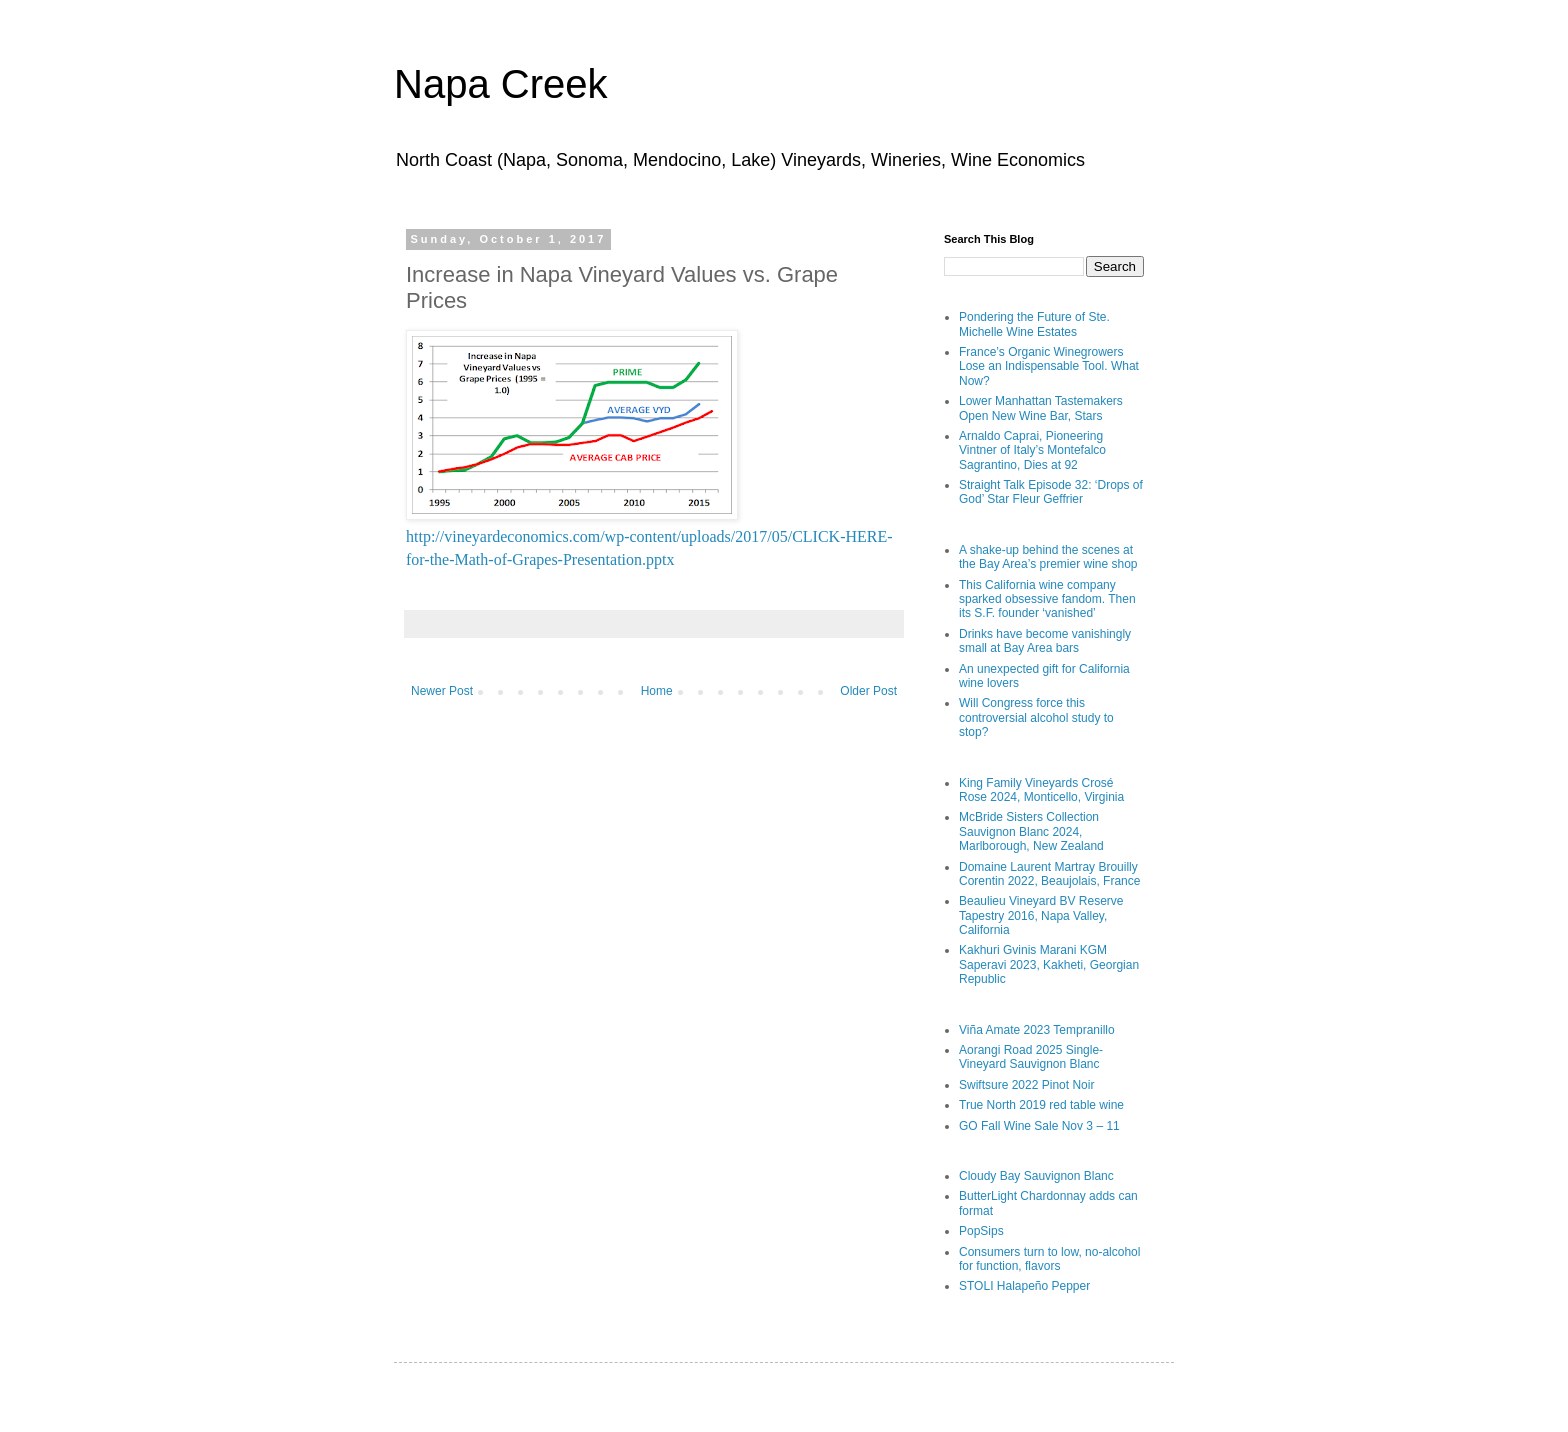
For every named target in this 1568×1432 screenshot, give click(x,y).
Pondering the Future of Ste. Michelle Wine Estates (1034, 324)
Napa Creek (500, 84)
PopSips (981, 1231)
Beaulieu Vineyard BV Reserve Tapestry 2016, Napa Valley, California (1041, 915)
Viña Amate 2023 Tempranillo (1037, 1030)
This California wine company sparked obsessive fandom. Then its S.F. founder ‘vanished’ (1047, 599)
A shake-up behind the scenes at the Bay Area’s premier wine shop (1048, 557)
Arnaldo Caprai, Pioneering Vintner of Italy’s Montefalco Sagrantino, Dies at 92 (1032, 450)
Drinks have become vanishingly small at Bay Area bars (1045, 641)
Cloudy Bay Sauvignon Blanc (1036, 1176)
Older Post (868, 691)
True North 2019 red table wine (1041, 1105)
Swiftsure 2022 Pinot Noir (1026, 1085)
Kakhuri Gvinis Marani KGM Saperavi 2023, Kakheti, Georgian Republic (1049, 964)
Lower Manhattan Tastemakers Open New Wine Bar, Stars (1041, 408)
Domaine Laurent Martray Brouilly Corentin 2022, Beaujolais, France (1049, 874)
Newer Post (442, 691)
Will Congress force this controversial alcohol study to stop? (1036, 717)
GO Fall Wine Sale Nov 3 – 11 (1039, 1126)
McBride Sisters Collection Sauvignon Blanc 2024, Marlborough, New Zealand (1031, 831)
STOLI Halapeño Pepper (1024, 1286)
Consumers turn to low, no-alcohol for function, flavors (1049, 1259)
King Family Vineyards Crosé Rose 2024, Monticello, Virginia (1041, 790)
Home (657, 691)
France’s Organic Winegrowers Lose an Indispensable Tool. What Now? (1049, 366)
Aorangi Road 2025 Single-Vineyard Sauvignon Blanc (1031, 1057)
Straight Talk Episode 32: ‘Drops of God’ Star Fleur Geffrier (1051, 492)
